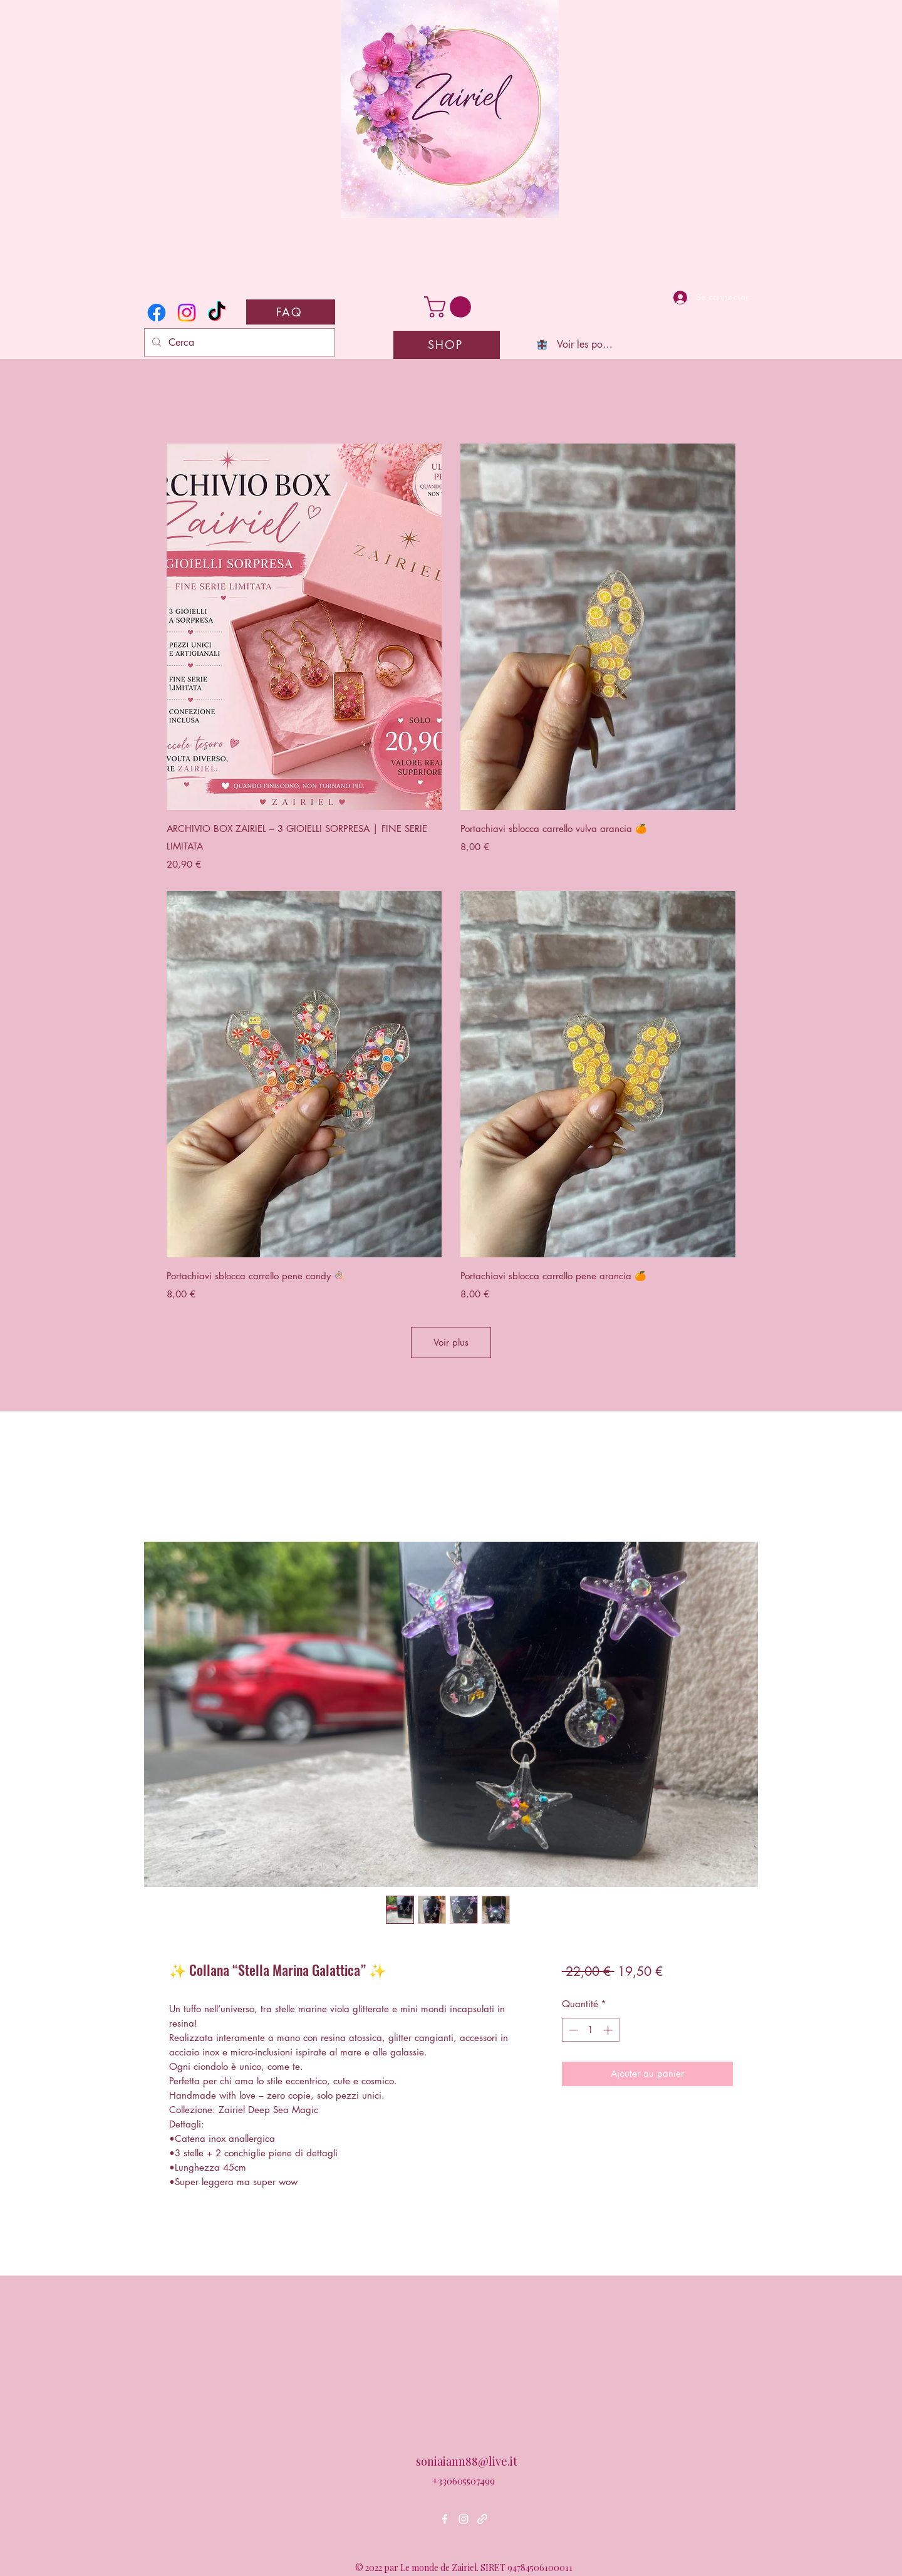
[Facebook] (156, 313)
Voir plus (451, 1342)
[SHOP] (446, 345)
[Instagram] (187, 313)
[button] (450, 307)
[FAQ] (290, 312)
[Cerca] (238, 342)
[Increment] (609, 2030)
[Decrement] (572, 2030)
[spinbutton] (590, 2030)
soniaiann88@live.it (466, 2461)
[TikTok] (217, 313)
